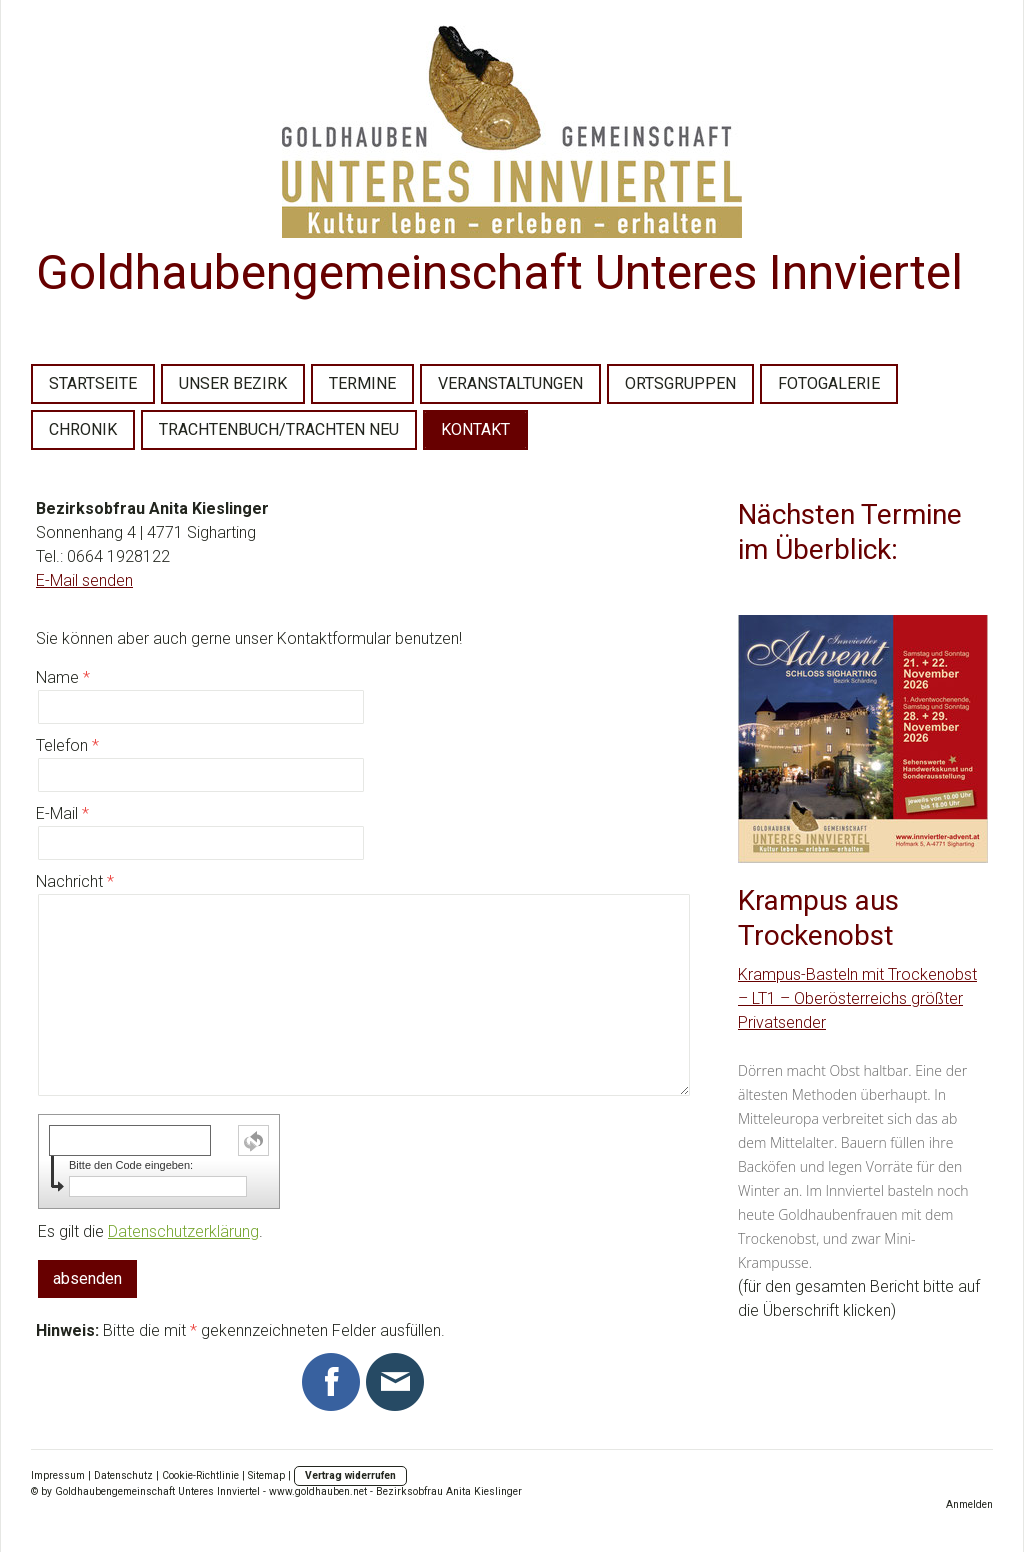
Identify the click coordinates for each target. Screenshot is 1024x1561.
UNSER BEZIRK (233, 383)
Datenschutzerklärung (183, 1231)
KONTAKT (475, 429)
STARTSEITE (93, 383)
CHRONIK (83, 429)
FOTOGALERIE (829, 383)
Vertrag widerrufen (350, 1475)
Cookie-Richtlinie (200, 1475)
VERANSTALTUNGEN (510, 383)
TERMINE (362, 383)
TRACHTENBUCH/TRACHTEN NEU (279, 429)
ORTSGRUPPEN (680, 383)
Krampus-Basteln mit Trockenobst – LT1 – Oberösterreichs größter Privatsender (857, 998)
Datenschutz (123, 1475)
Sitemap (266, 1475)
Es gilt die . (150, 1231)
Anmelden (969, 1504)
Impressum (58, 1475)
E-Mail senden (84, 580)
